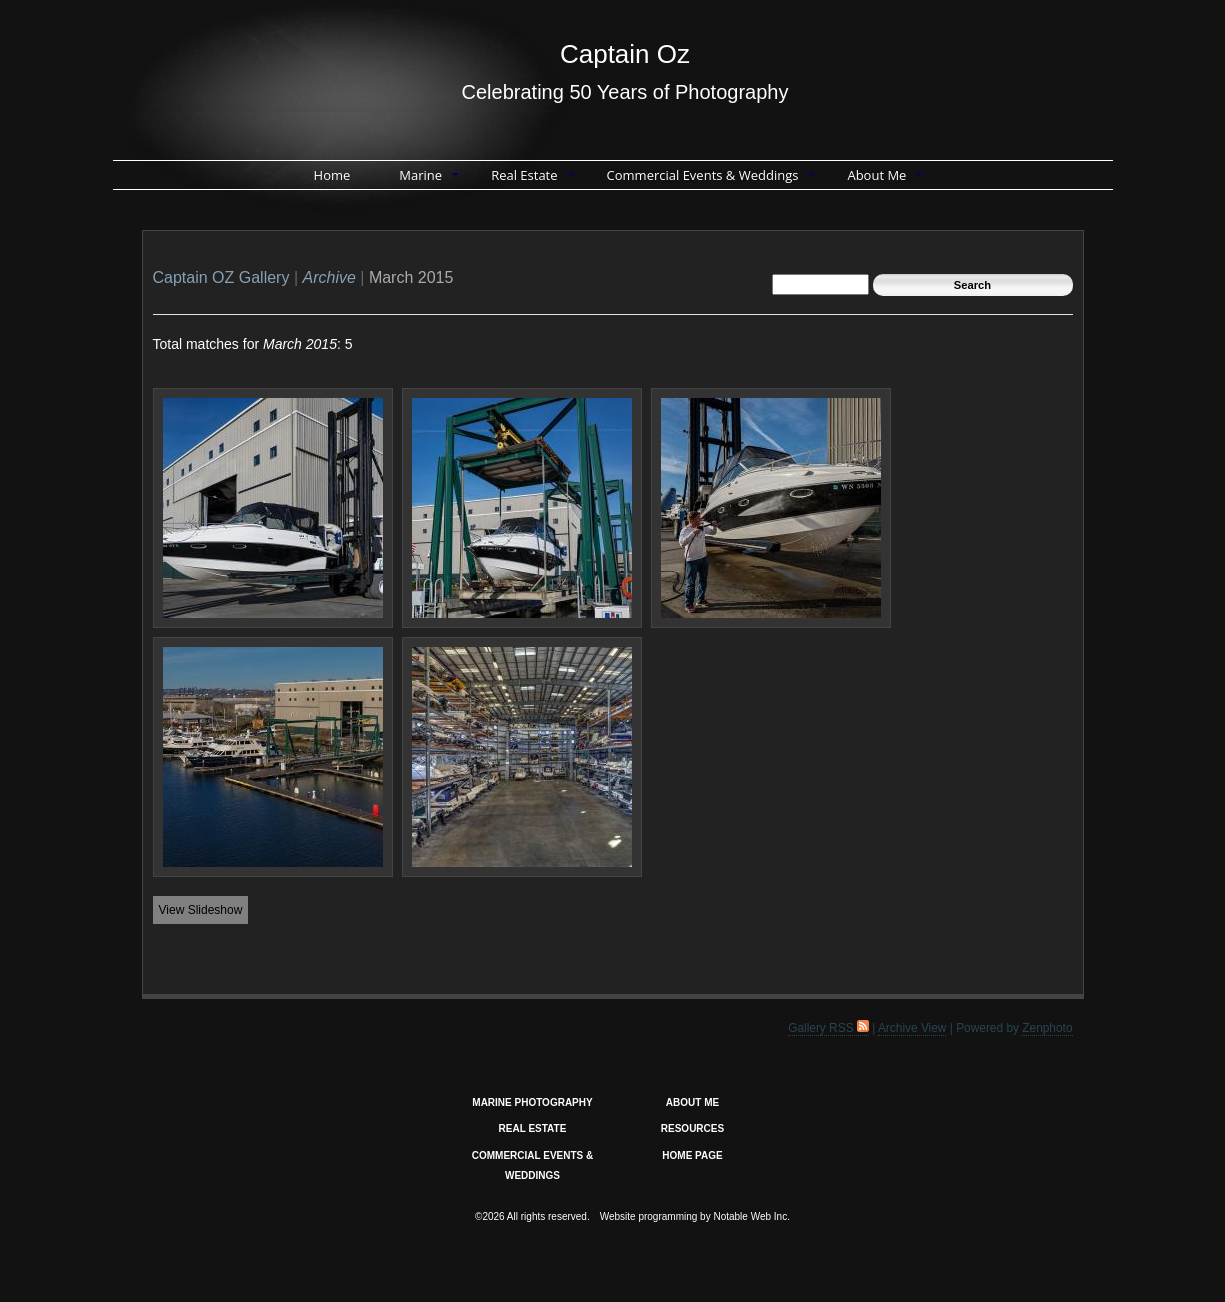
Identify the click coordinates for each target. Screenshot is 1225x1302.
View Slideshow (201, 910)
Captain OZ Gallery (221, 277)
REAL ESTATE (533, 1128)
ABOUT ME (692, 1102)
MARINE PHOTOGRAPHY (532, 1102)
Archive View (912, 1028)
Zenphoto (1047, 1028)
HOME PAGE (692, 1155)
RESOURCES (692, 1128)
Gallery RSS (828, 1028)
